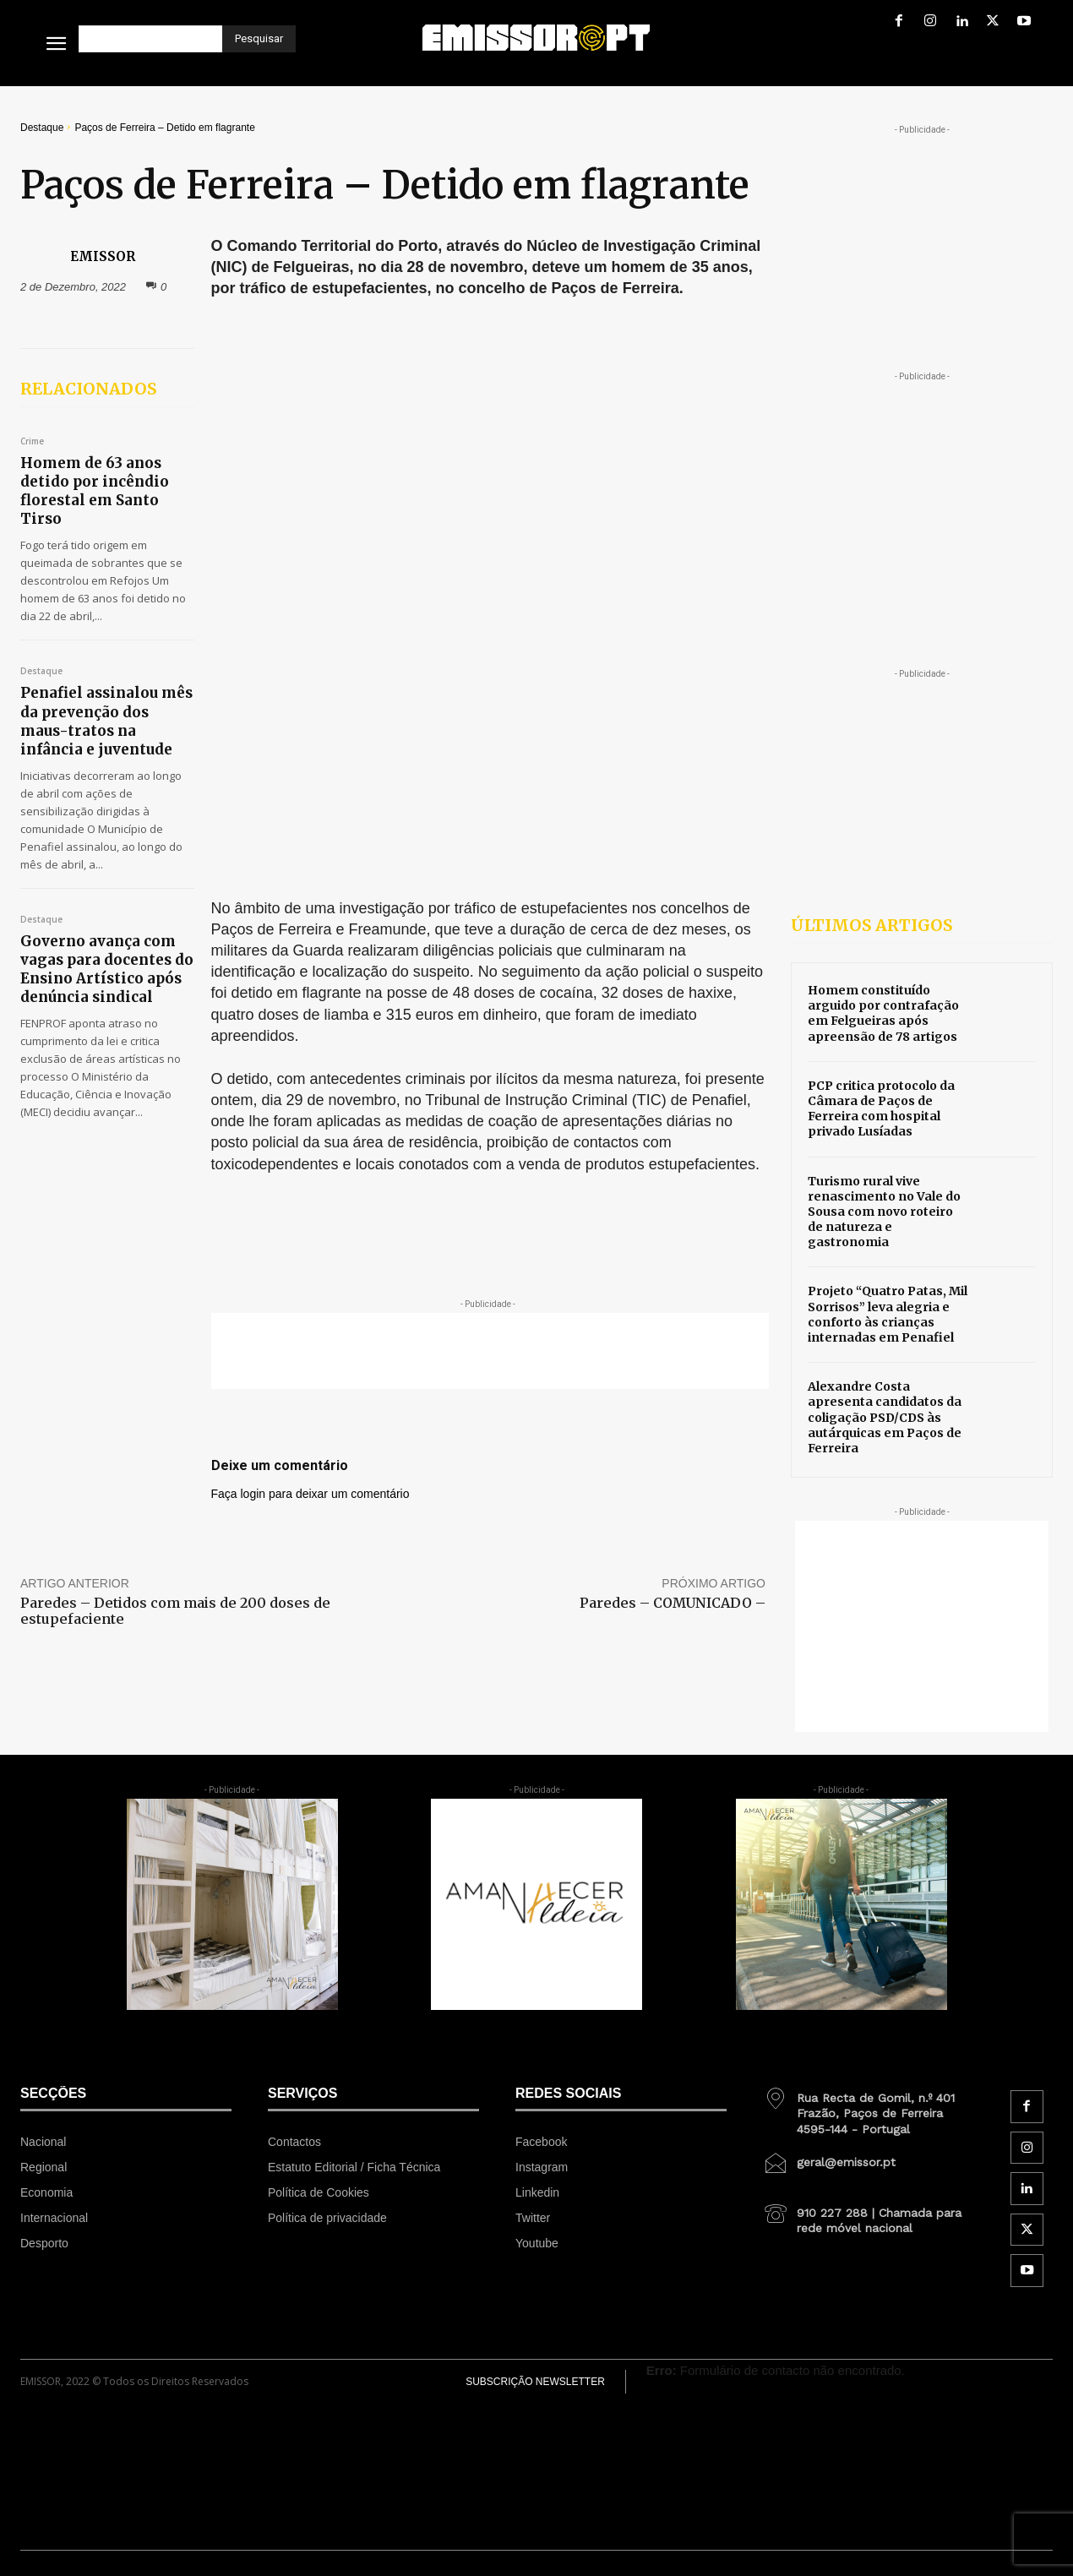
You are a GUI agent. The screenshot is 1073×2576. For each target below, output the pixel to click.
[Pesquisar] (259, 38)
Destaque (41, 127)
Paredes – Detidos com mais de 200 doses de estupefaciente (175, 1228)
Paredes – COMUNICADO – (672, 1220)
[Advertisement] (490, 934)
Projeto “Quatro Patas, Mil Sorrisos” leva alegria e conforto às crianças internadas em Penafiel (887, 1314)
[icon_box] (868, 2107)
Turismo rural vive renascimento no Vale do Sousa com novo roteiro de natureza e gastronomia (884, 1212)
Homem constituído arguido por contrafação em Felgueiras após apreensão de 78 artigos (883, 1013)
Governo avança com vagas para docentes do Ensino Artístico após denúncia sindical (106, 969)
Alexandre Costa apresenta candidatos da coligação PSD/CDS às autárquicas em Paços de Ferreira (884, 1417)
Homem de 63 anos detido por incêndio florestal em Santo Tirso (94, 491)
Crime (32, 442)
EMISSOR (102, 256)
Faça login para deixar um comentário (310, 1077)
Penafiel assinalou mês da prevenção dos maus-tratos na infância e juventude (106, 720)
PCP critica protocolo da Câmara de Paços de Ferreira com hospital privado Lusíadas (881, 1109)
